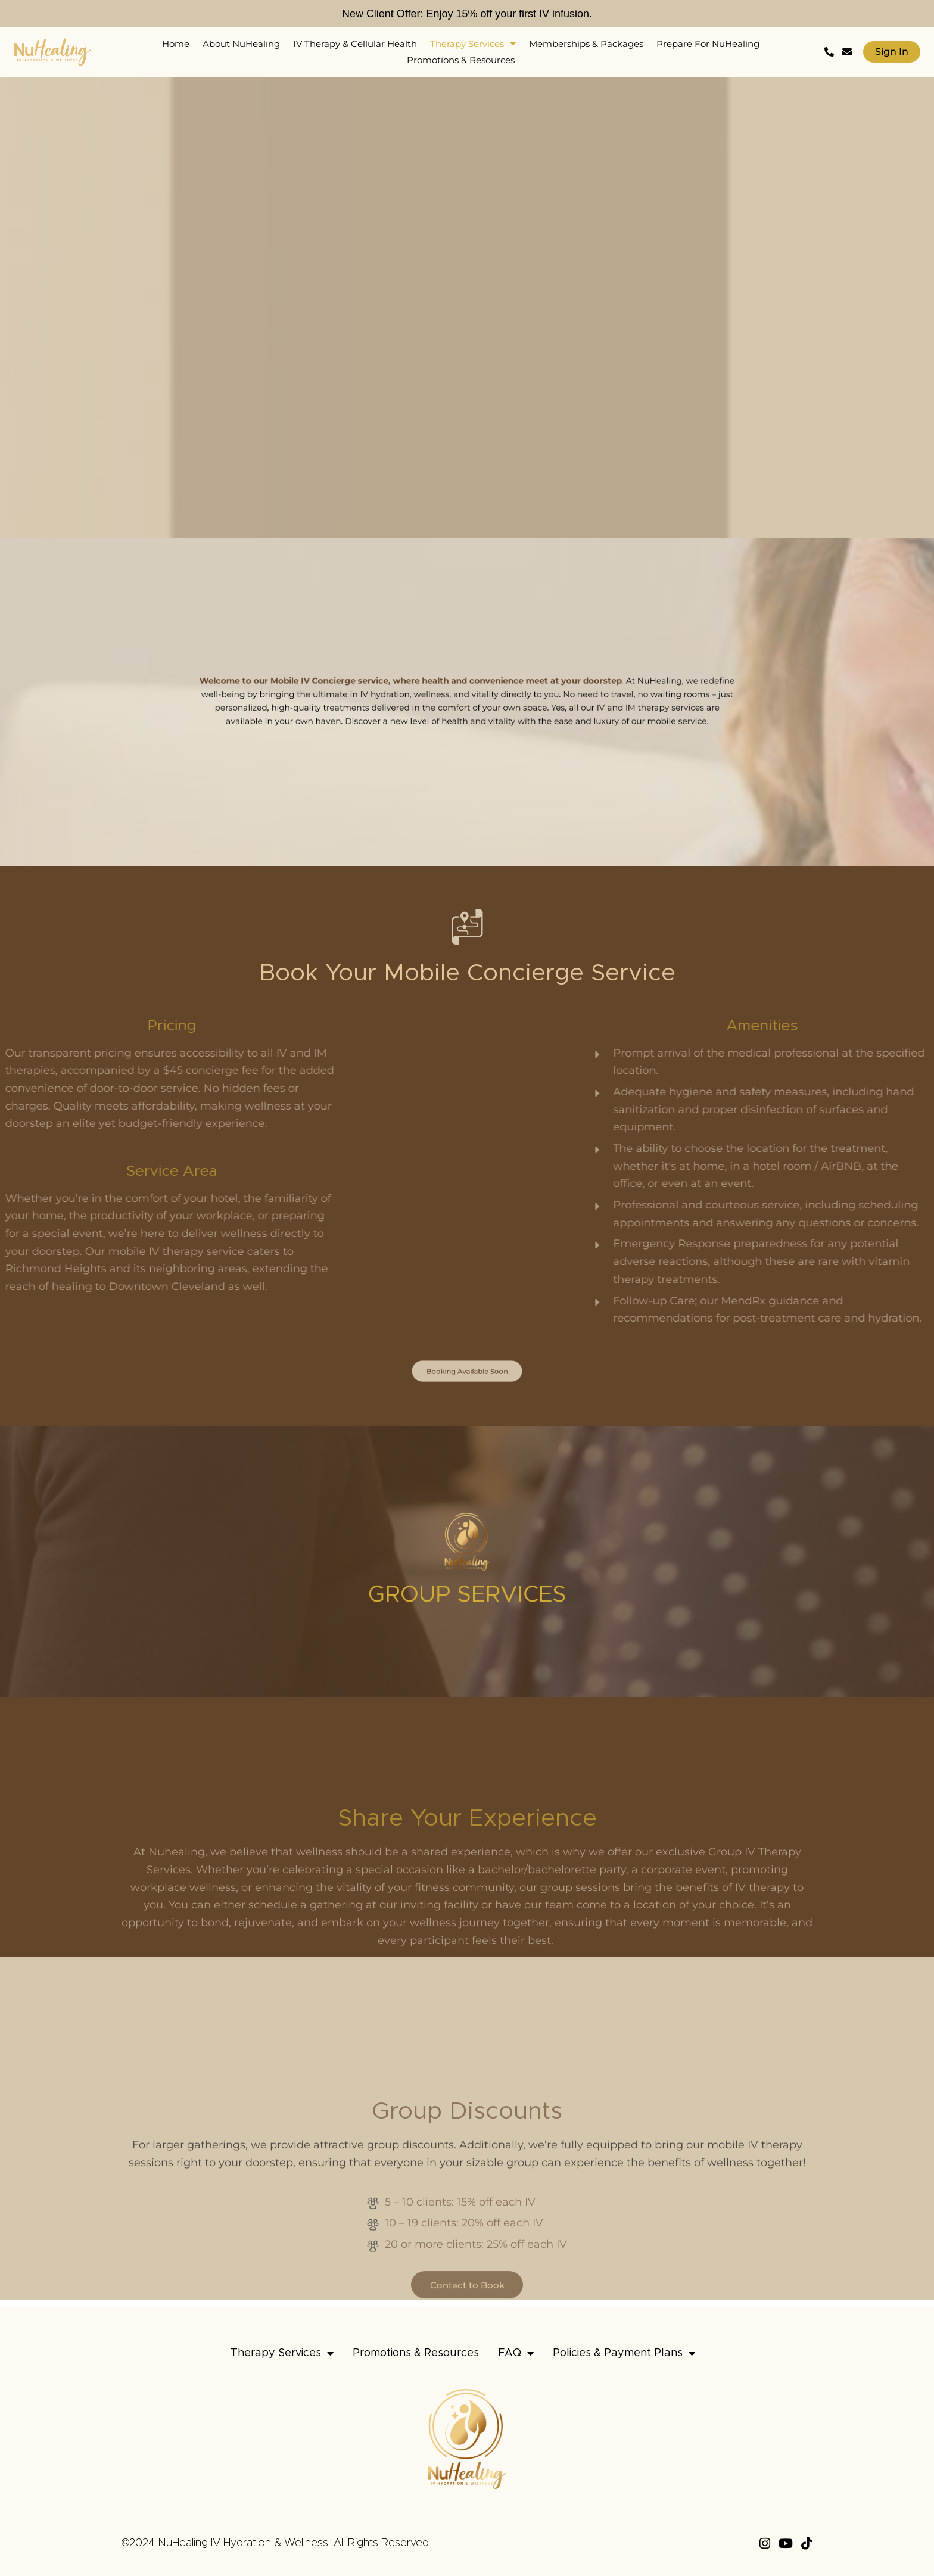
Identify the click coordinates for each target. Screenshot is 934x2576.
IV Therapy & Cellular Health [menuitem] (355, 43)
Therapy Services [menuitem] (473, 43)
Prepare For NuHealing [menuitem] (707, 43)
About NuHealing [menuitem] (241, 43)
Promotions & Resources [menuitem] (461, 60)
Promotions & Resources (416, 2353)
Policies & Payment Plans (624, 2353)
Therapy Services (282, 2353)
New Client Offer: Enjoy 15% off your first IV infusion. (467, 13)
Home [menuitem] (175, 43)
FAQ (516, 2353)
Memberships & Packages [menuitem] (586, 43)
